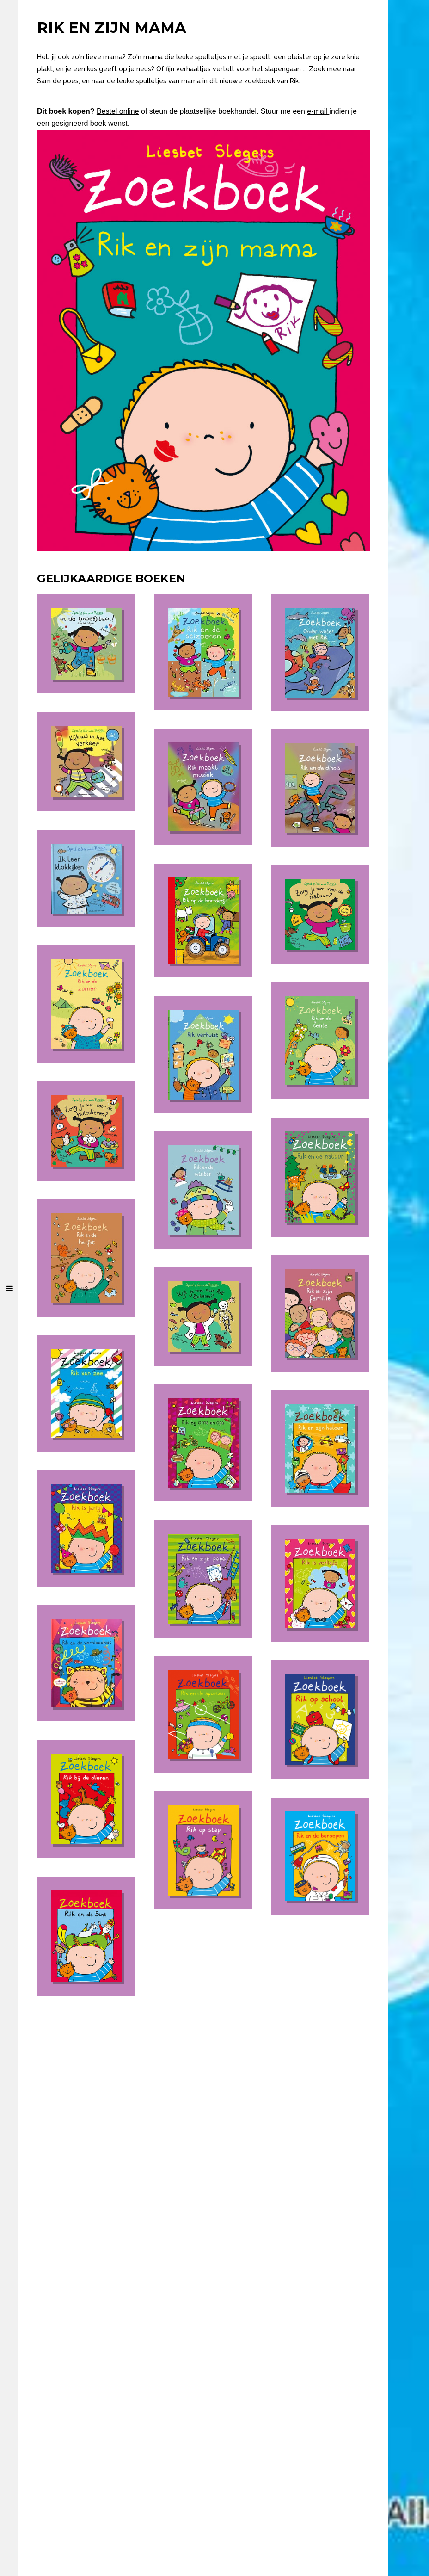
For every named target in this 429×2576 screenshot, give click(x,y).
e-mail (318, 111)
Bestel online (118, 111)
